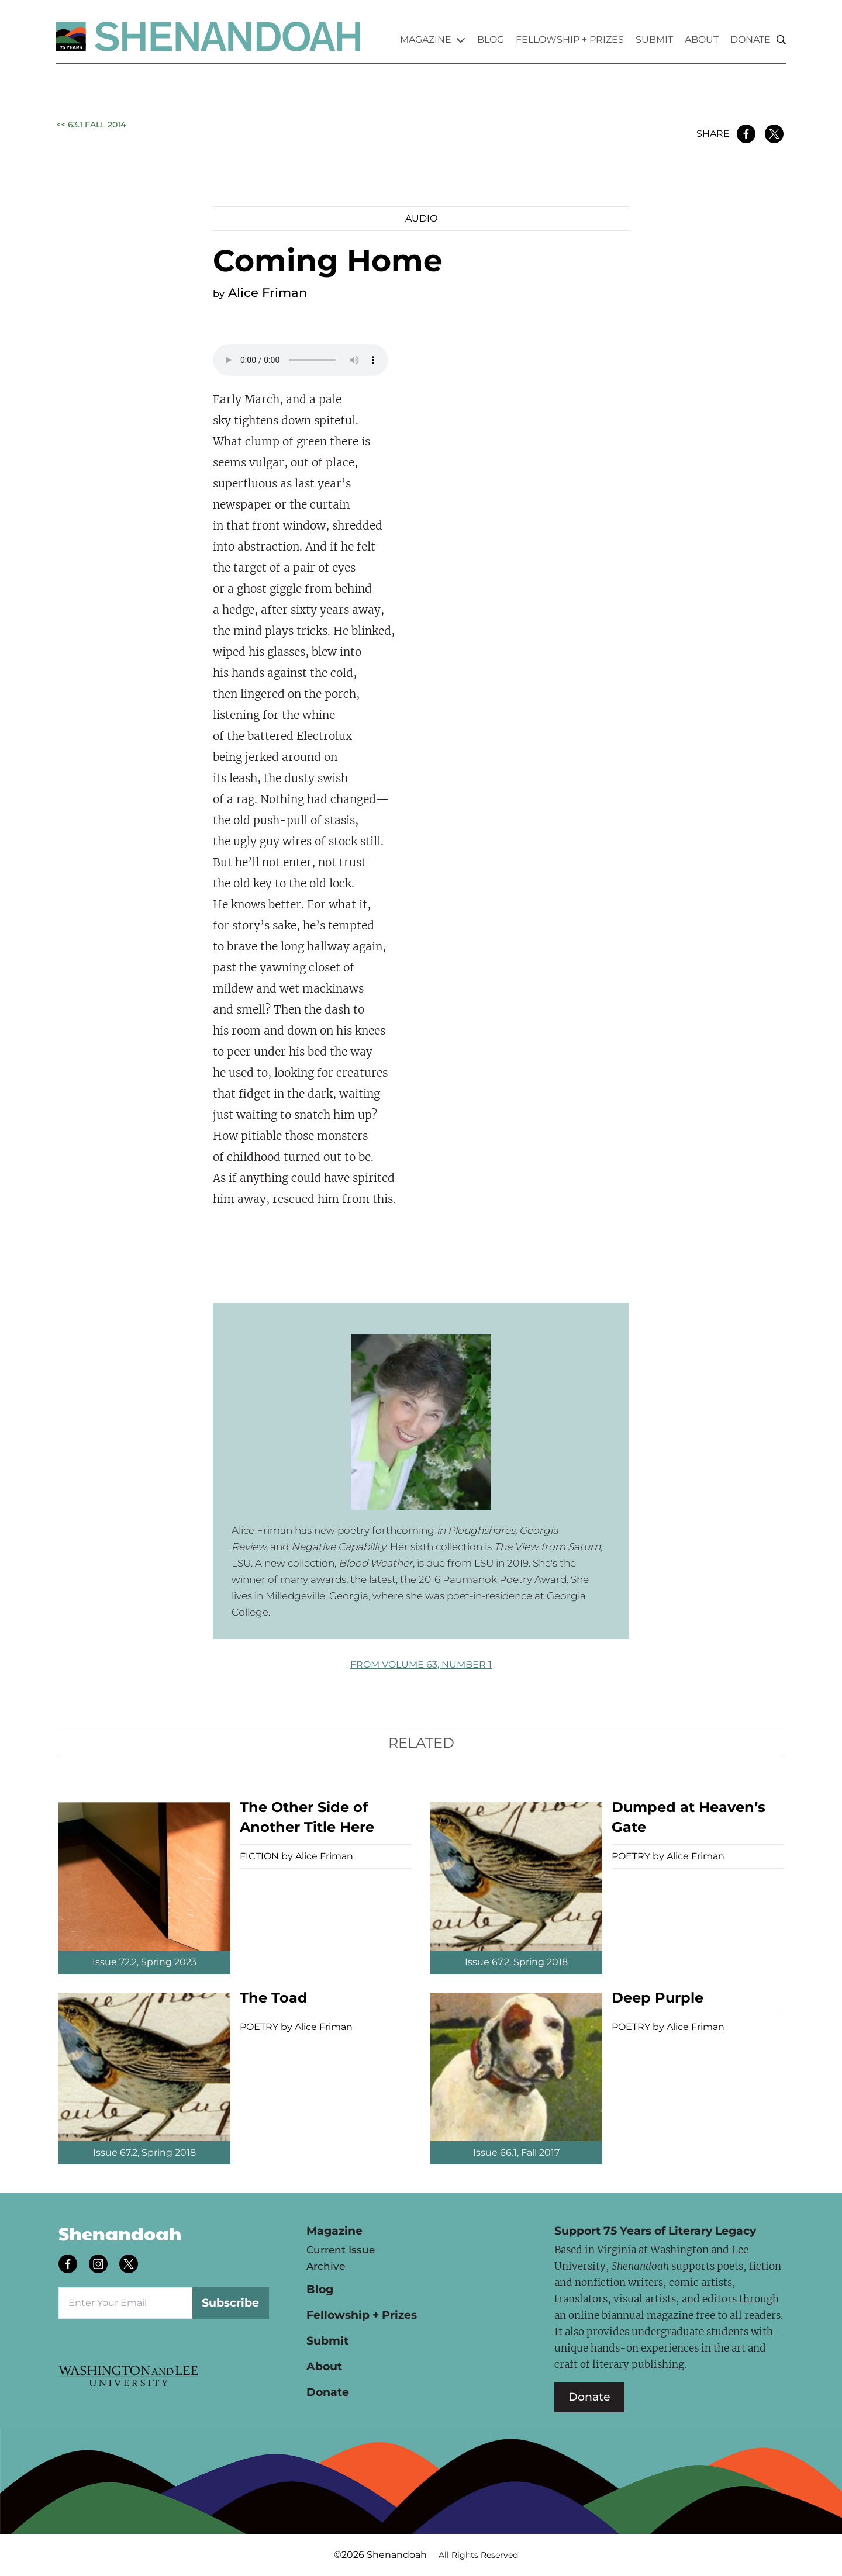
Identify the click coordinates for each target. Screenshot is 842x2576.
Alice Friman (267, 292)
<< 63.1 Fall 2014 (91, 124)
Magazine (432, 39)
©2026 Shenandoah (380, 2554)
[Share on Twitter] (774, 133)
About (702, 39)
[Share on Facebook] (746, 133)
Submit (654, 39)
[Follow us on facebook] (69, 2265)
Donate (750, 39)
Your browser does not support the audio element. (300, 360)
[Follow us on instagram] (99, 2265)
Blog (490, 39)
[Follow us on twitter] (129, 2265)
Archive (325, 2266)
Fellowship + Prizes (570, 39)
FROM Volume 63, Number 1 (421, 1664)
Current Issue (340, 2250)
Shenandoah (119, 2233)
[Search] (781, 40)
